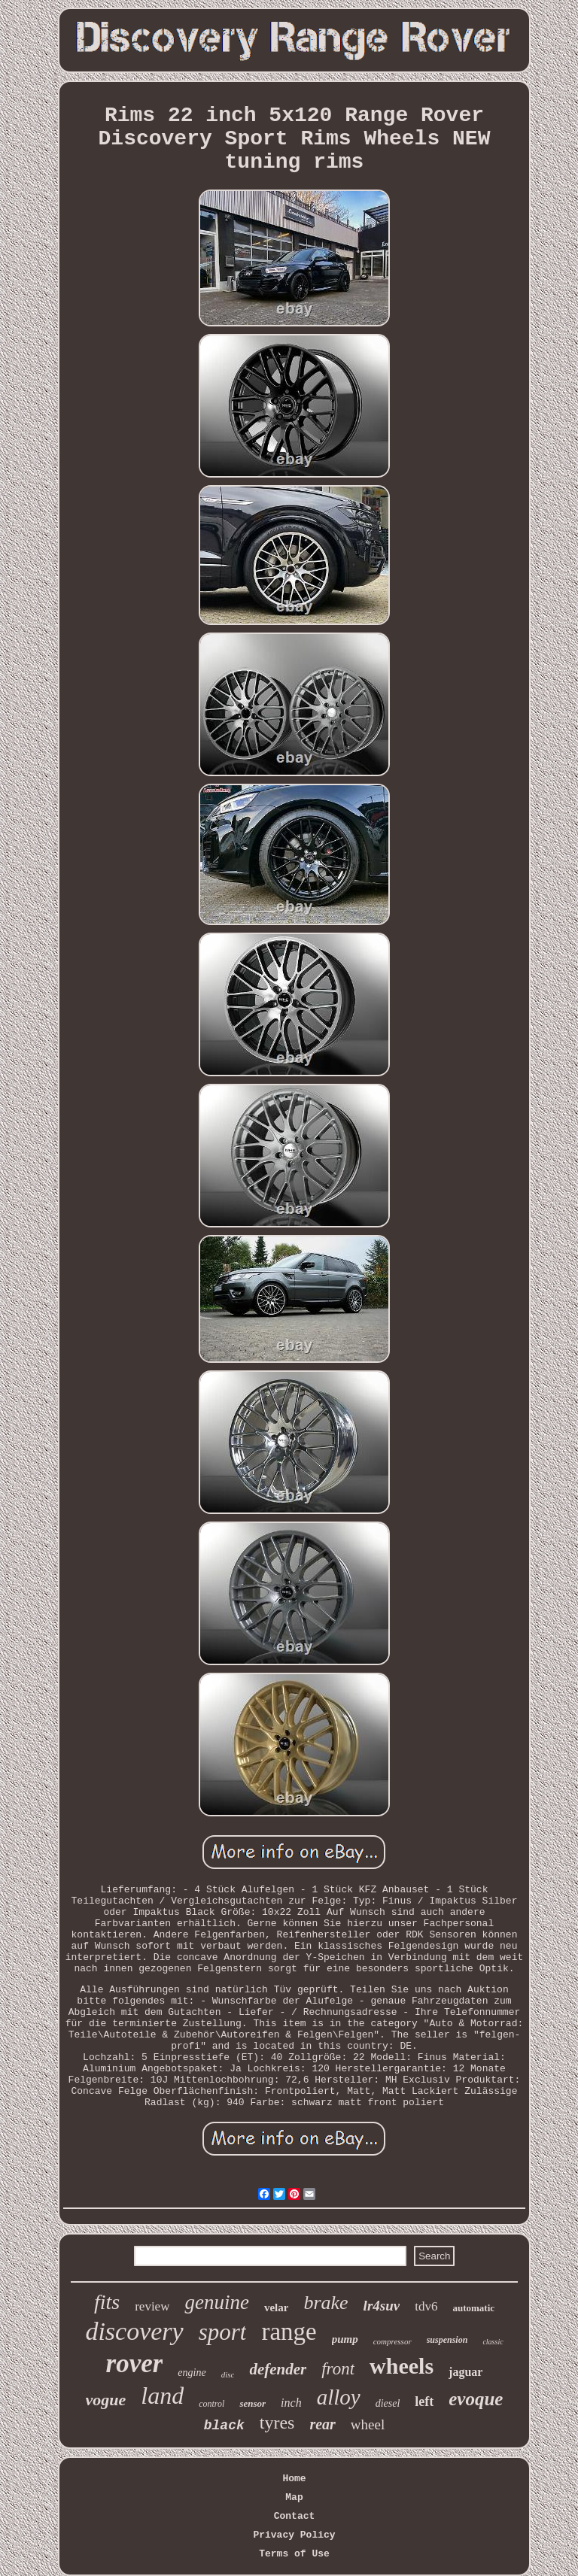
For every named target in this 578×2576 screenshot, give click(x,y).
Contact (294, 2516)
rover (134, 2363)
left (424, 2401)
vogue (106, 2399)
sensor (252, 2403)
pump (345, 2339)
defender (277, 2369)
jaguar (465, 2371)
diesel (388, 2403)
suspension (447, 2340)
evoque (476, 2399)
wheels (402, 2365)
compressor (392, 2341)
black (224, 2425)
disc (228, 2374)
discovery (134, 2331)
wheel (368, 2424)
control (211, 2404)
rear (322, 2424)
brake (325, 2303)
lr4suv (382, 2306)
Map (294, 2497)
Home (294, 2478)
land (162, 2395)
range (288, 2331)
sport (223, 2332)
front (337, 2368)
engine (191, 2372)
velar (276, 2307)
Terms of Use (294, 2553)
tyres (277, 2422)
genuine (216, 2302)
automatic (473, 2308)
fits (107, 2302)
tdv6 (426, 2306)
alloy (338, 2397)
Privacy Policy (294, 2535)
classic (492, 2342)
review (152, 2306)
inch (291, 2402)
